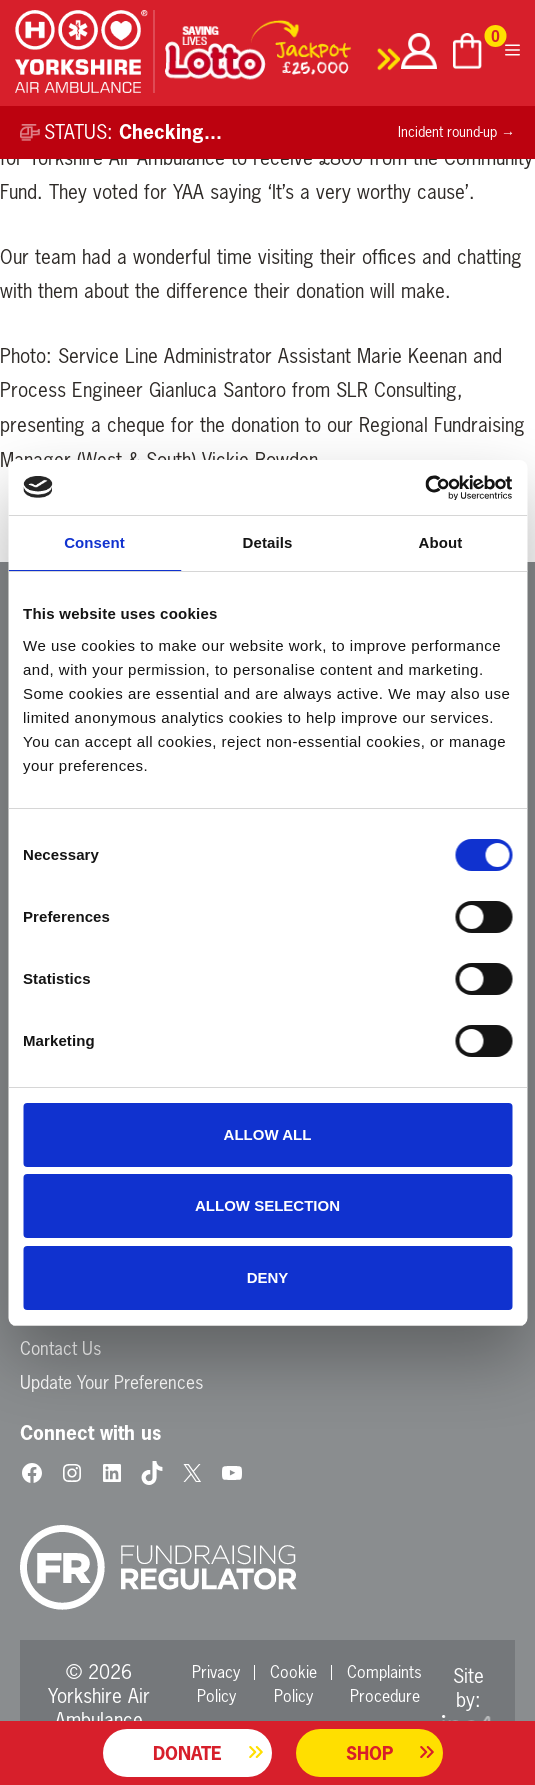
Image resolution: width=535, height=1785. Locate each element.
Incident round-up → (456, 132)
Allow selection (267, 1205)
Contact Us (60, 1348)
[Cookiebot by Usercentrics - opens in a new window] (424, 488)
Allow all (268, 1134)
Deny (268, 1277)
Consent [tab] (94, 542)
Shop (369, 1753)
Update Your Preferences (111, 1382)
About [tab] (441, 542)
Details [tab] (268, 542)
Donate (187, 1753)
